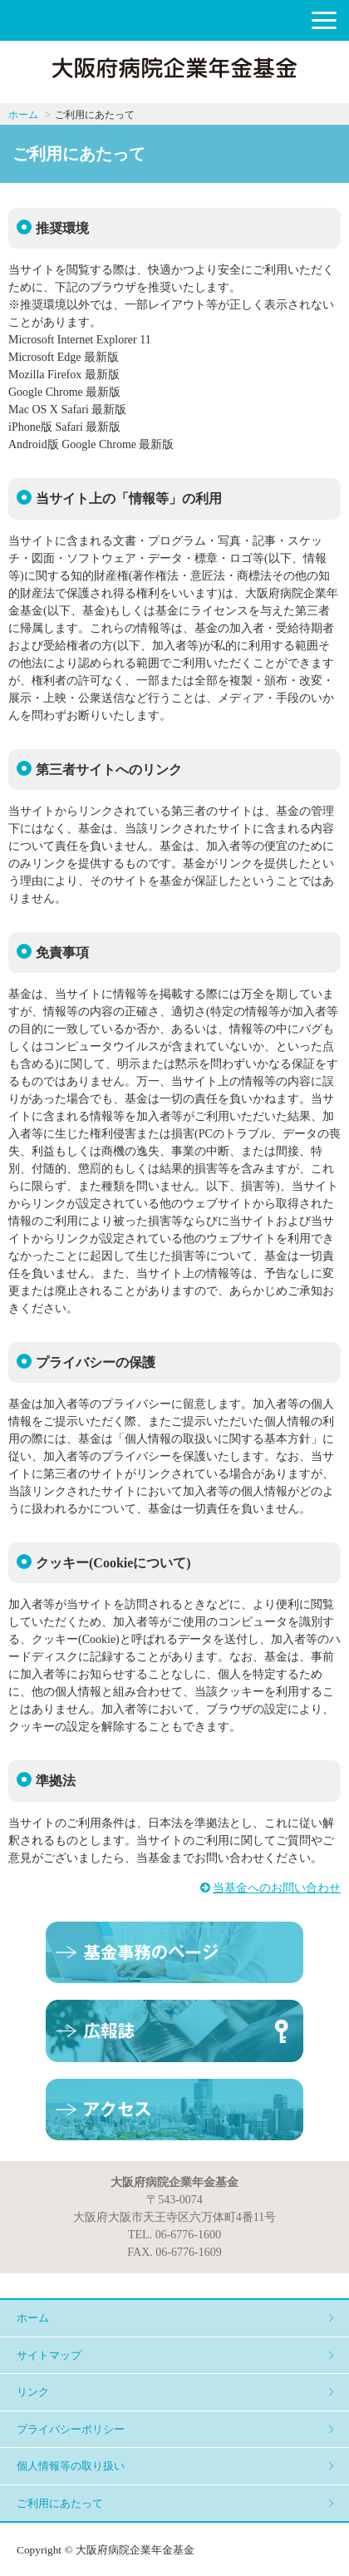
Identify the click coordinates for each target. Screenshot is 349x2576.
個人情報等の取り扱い (71, 2466)
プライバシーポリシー (71, 2429)
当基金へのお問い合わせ (277, 1888)
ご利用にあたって (60, 2503)
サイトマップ (49, 2355)
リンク (33, 2392)
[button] (324, 20)
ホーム (23, 115)
